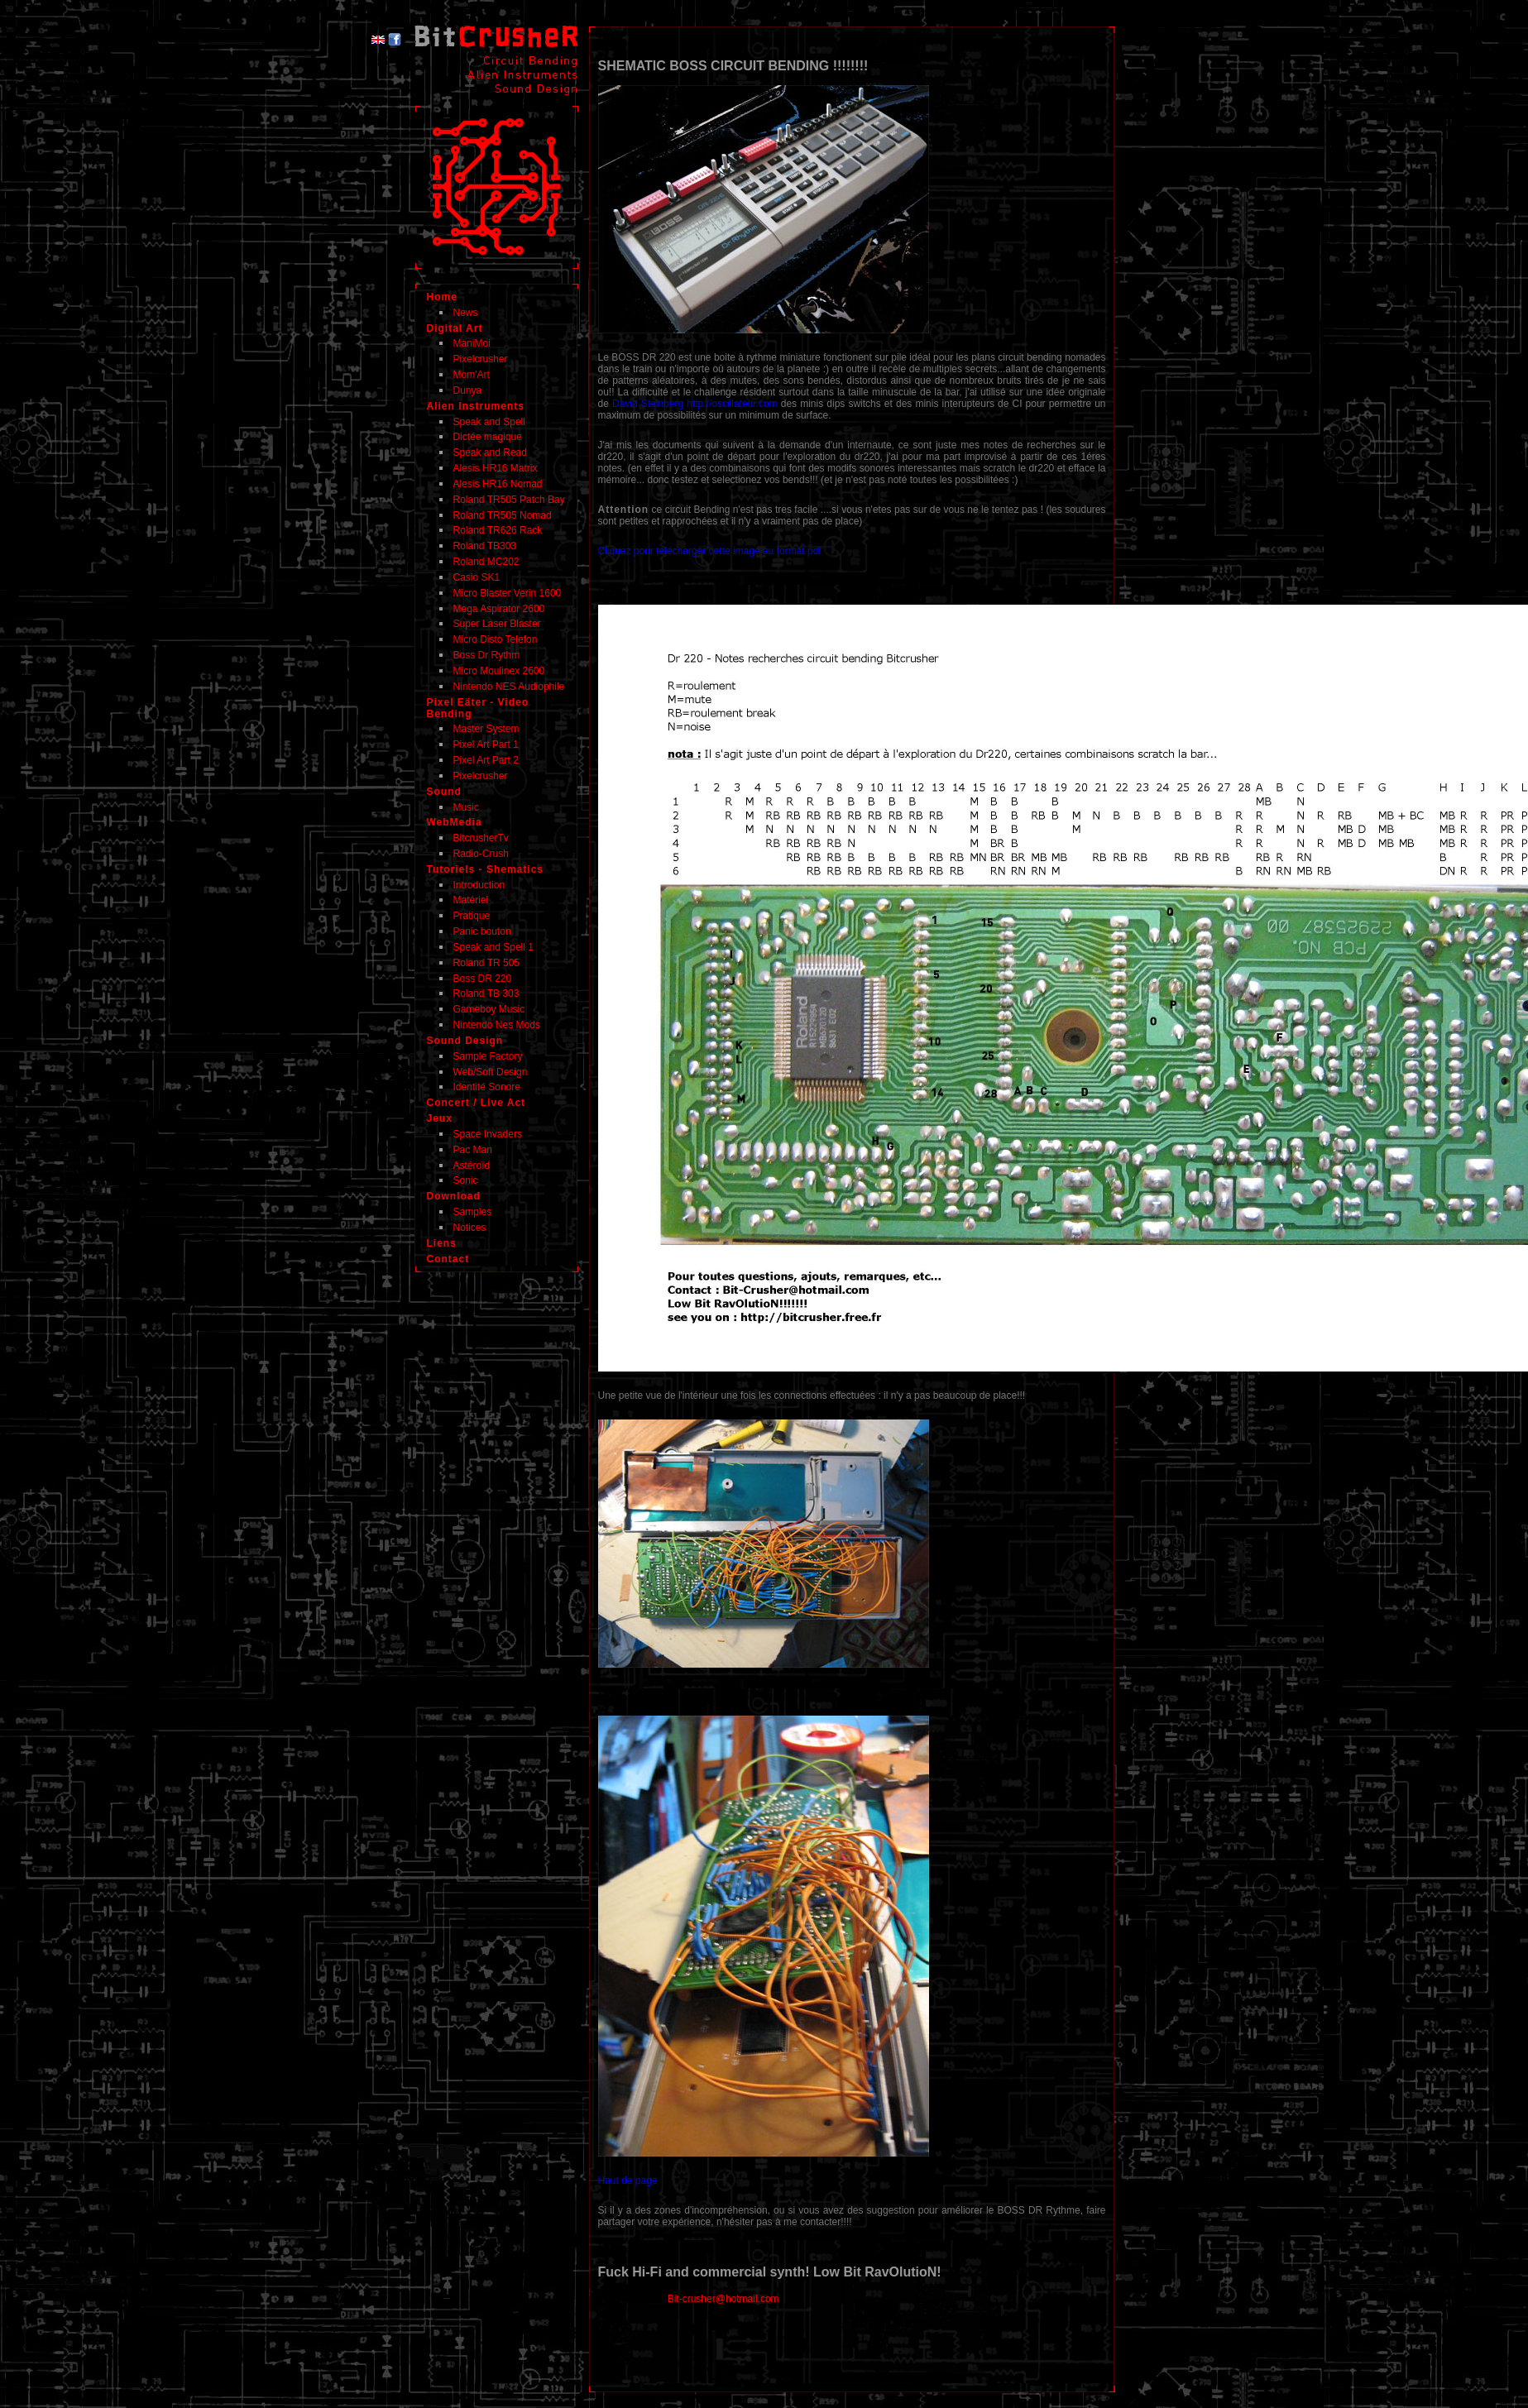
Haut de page (628, 2180)
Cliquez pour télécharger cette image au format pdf (709, 551)
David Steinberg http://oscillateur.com (695, 403)
